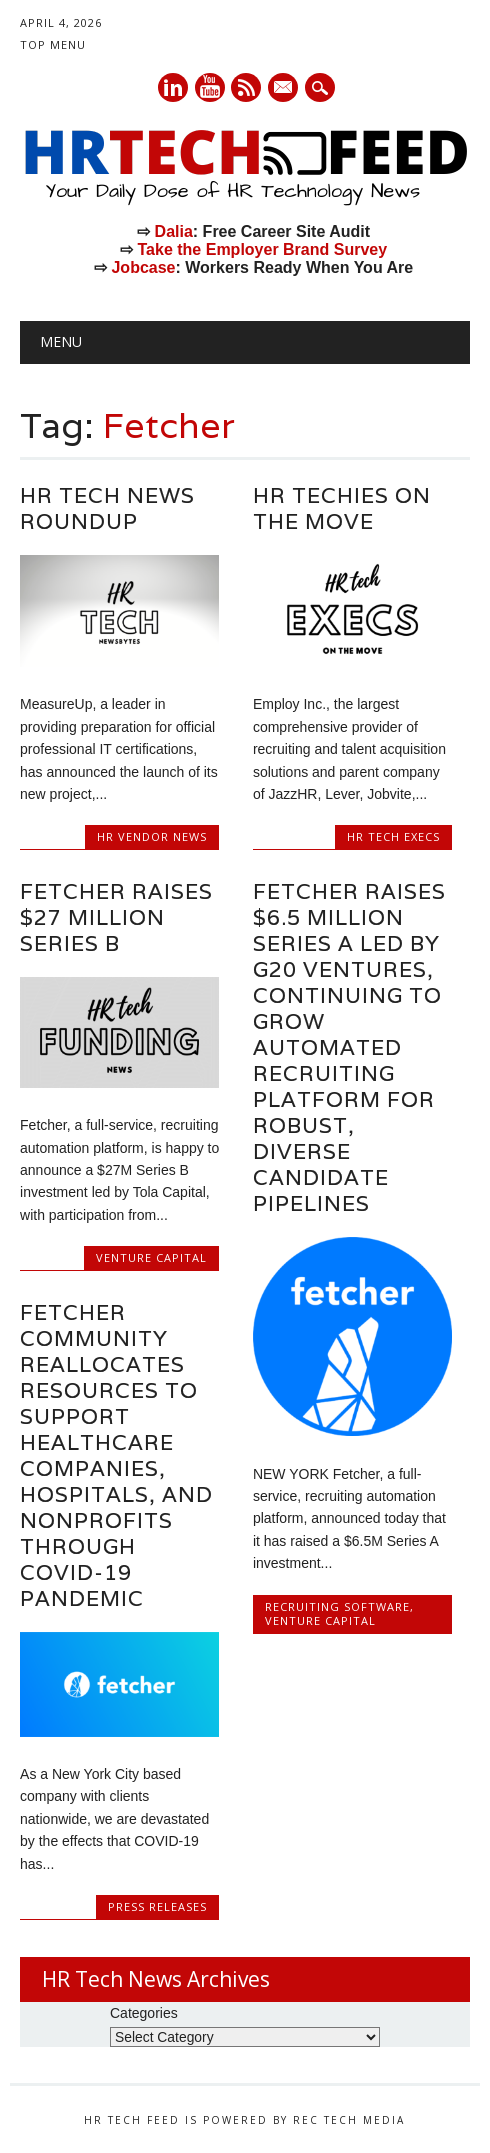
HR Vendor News (152, 836)
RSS (246, 87)
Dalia (174, 231)
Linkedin (173, 87)
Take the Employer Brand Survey (263, 249)
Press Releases (157, 1906)
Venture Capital (151, 1257)
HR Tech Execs (393, 836)
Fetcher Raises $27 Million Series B (116, 917)
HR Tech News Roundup (107, 508)
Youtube (210, 87)
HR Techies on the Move (342, 508)
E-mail (285, 89)
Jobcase (143, 267)
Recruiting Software (337, 1606)
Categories (144, 2013)
